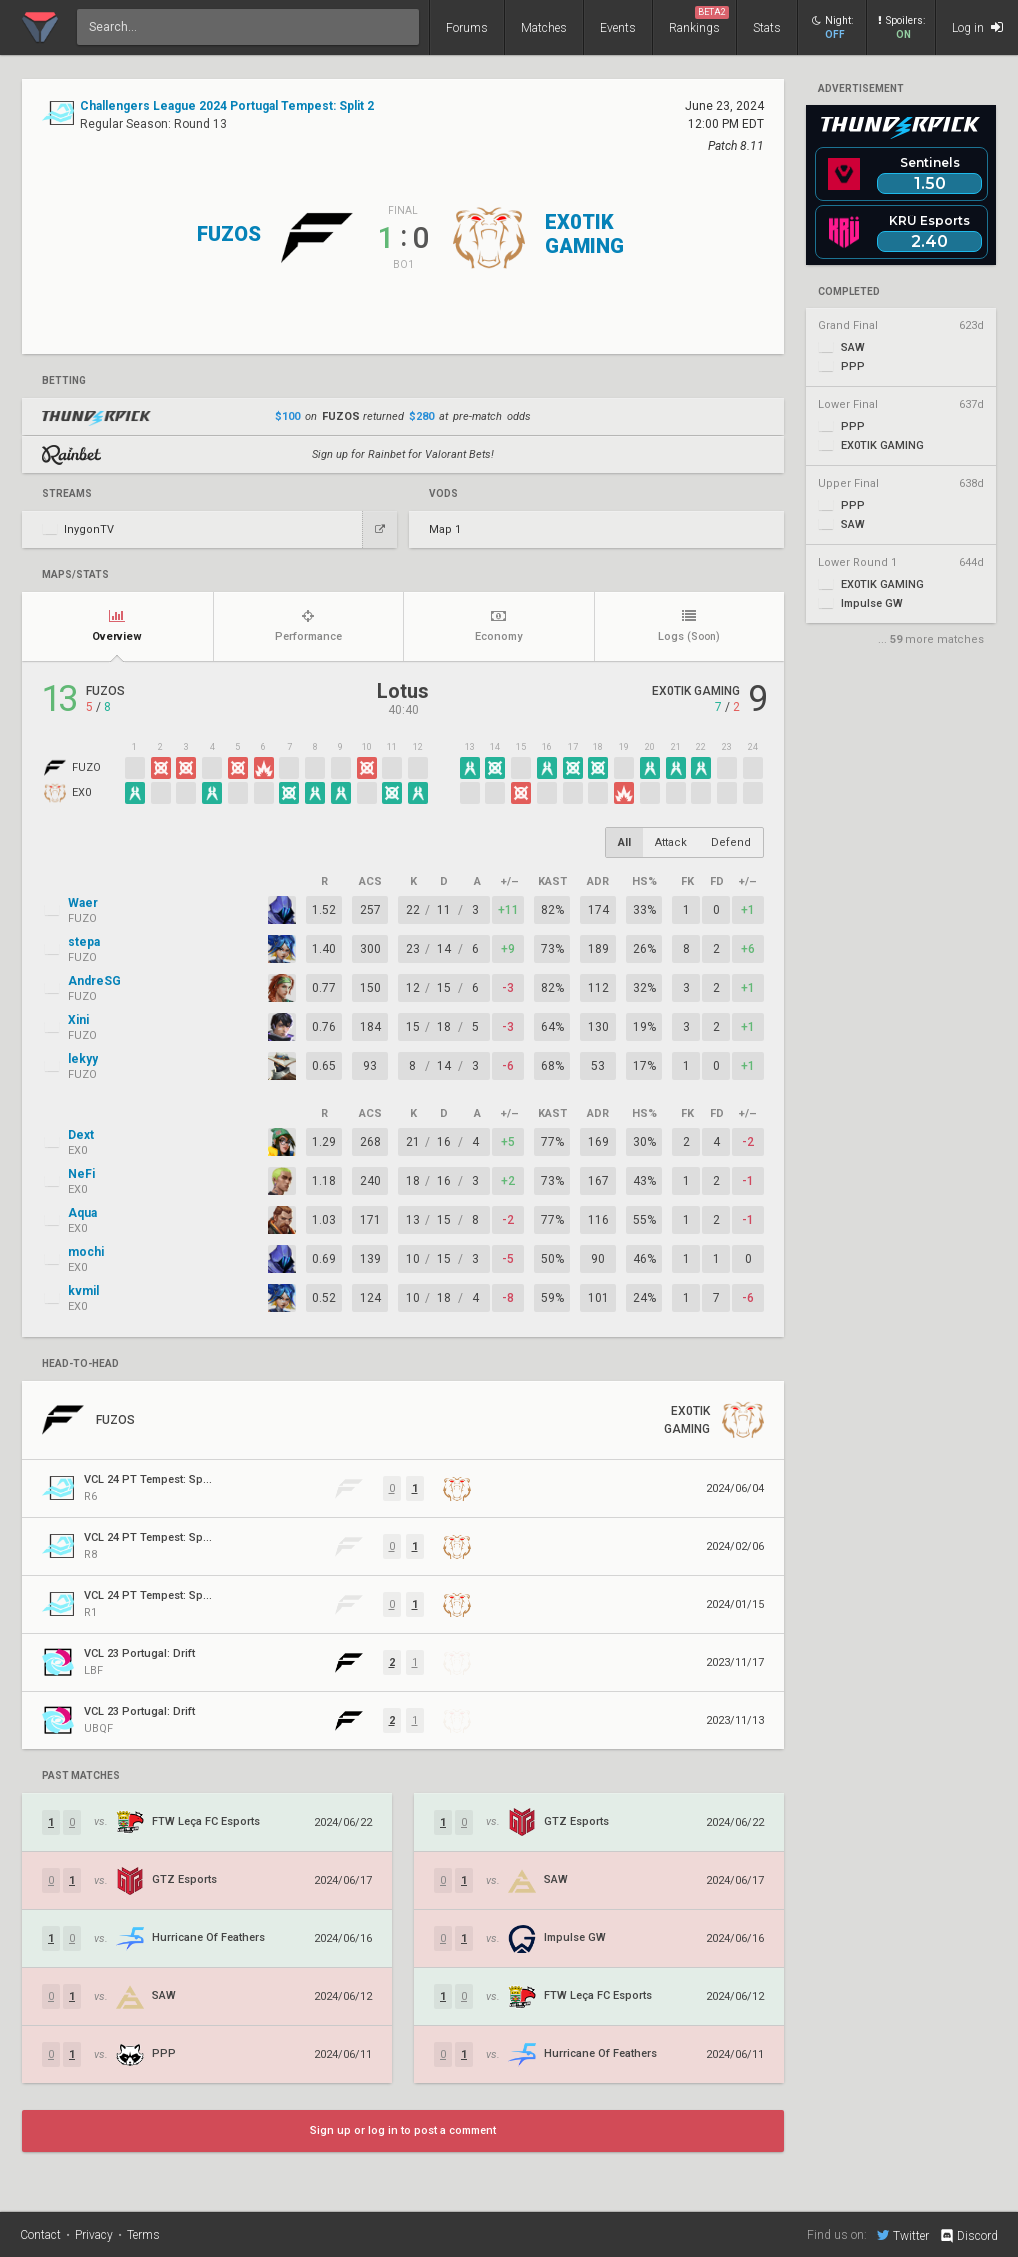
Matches (544, 28)
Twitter (903, 2235)
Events (618, 28)
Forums (467, 28)
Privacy (94, 2235)
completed (849, 292)
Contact (40, 2235)
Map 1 (445, 529)
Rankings (699, 20)
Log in (977, 27)
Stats (767, 28)
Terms (143, 2235)
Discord (968, 2236)
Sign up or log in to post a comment (403, 2130)
